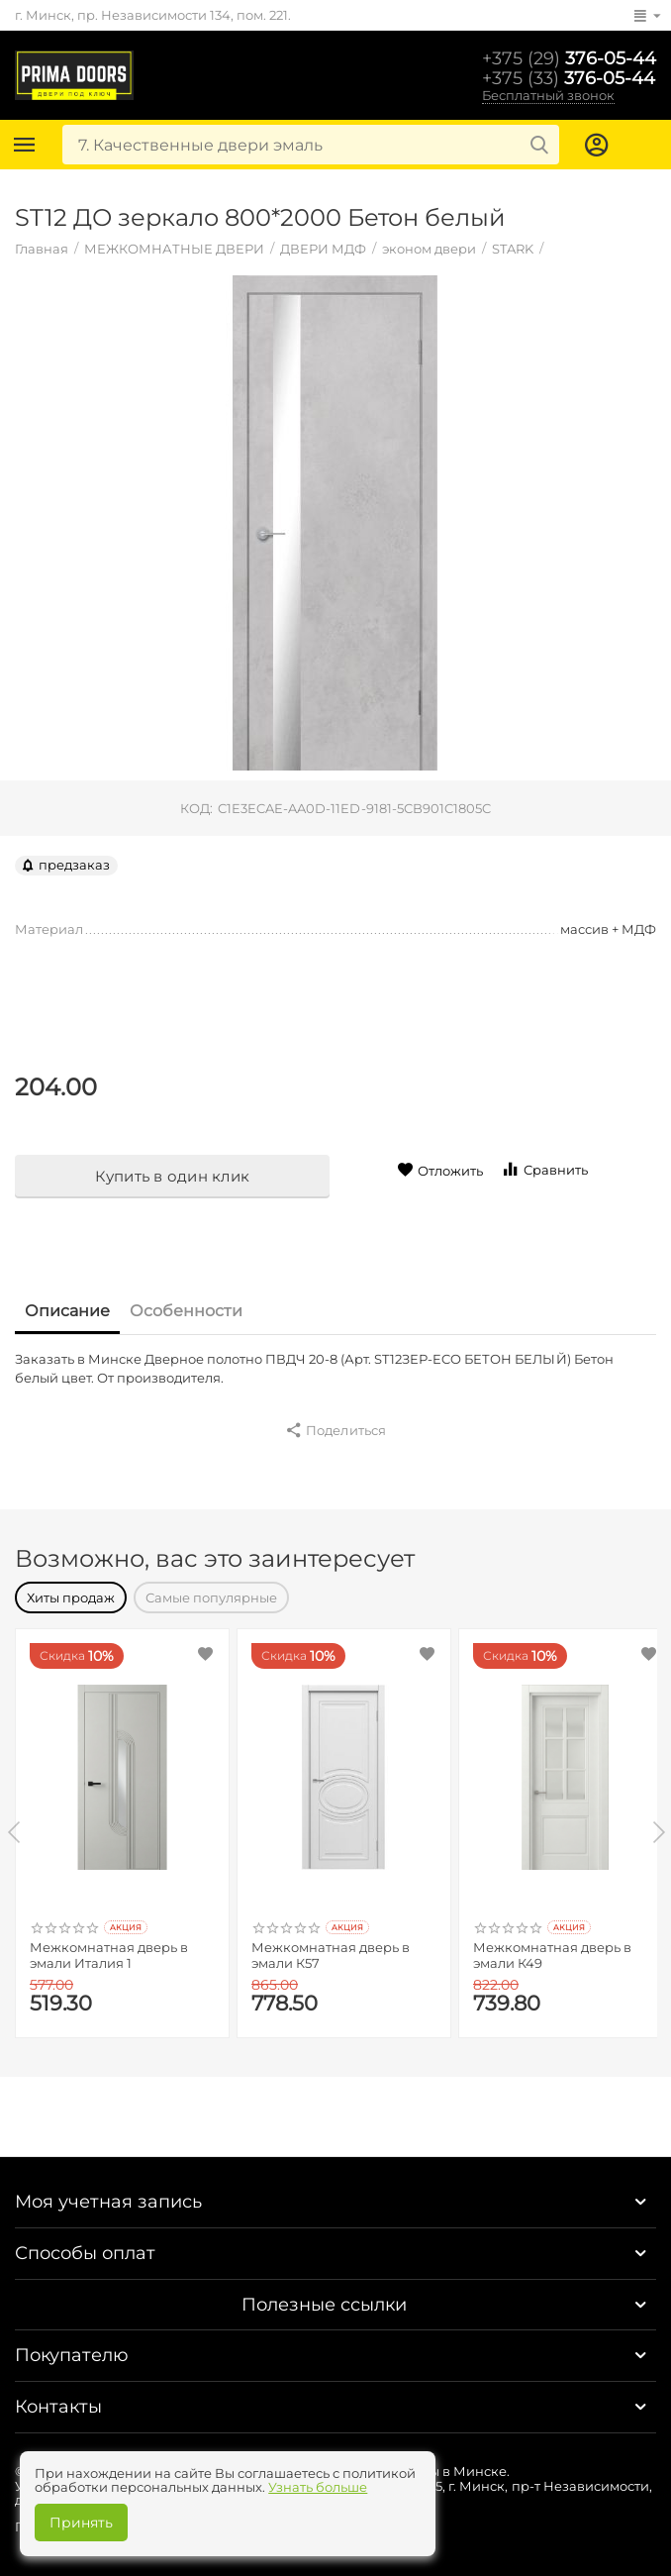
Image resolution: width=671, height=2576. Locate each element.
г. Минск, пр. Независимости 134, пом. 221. (153, 15)
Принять (81, 2522)
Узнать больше (317, 2487)
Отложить (440, 1170)
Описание (67, 1310)
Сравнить (544, 1169)
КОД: (196, 808)
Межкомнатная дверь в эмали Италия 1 (109, 1955)
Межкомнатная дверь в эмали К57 (330, 1955)
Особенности (186, 1310)
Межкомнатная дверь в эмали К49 (552, 1955)
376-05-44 (569, 58)
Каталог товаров (25, 144)
